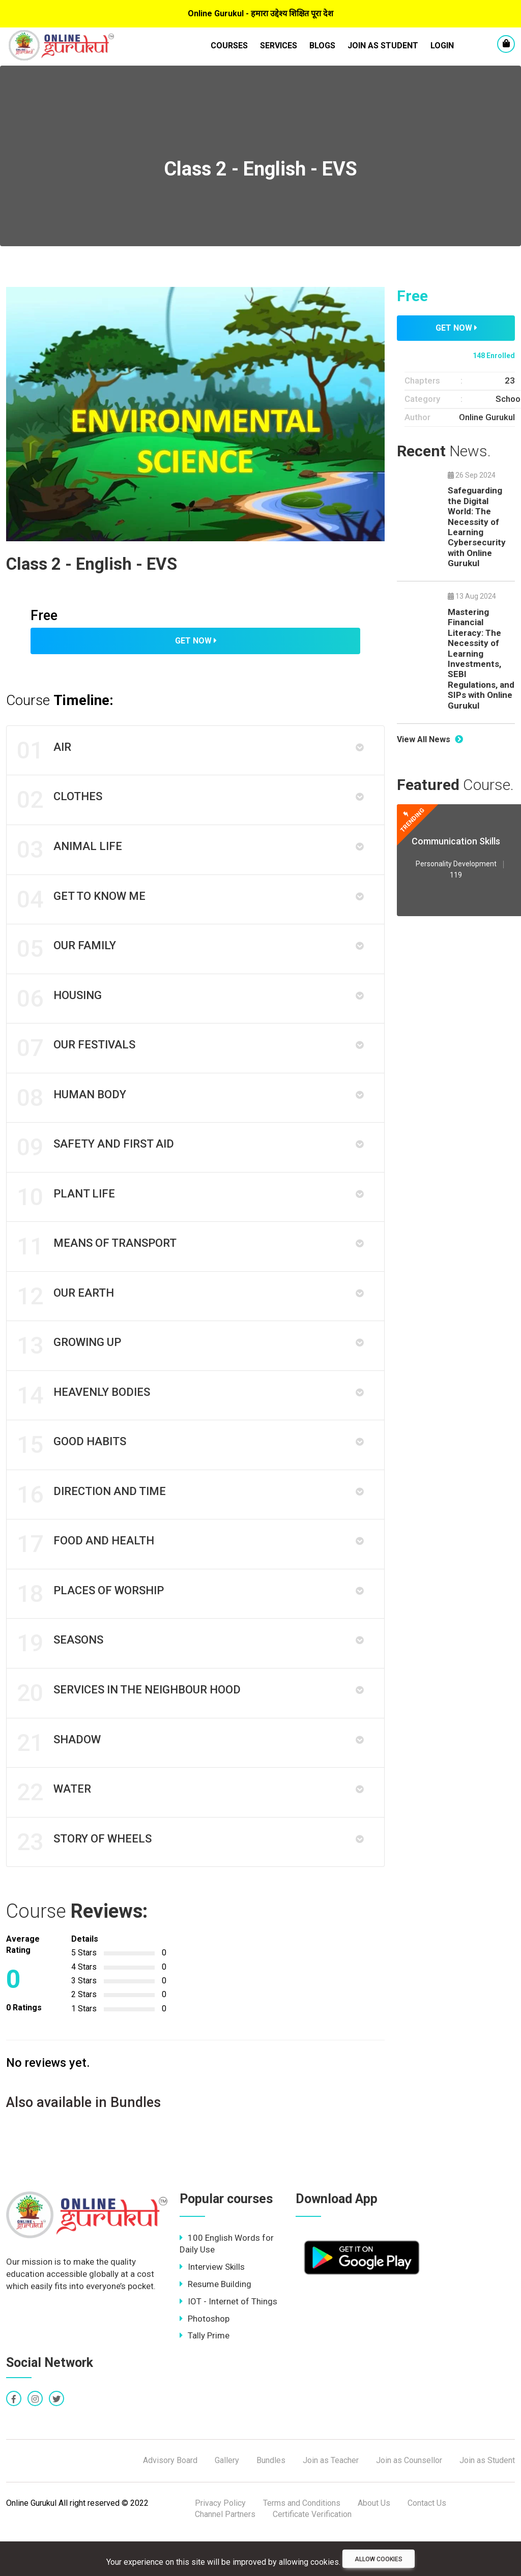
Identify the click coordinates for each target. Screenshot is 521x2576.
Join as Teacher (331, 2501)
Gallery (227, 2501)
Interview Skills (212, 2307)
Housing (60, 1008)
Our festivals (77, 1059)
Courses (229, 45)
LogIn (442, 45)
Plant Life (67, 1213)
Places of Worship (91, 1625)
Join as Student (383, 45)
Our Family (67, 957)
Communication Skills (456, 841)
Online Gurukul (487, 417)
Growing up (70, 1368)
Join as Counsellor (409, 2501)
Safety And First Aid (96, 1162)
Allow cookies (378, 2559)
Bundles (270, 2501)
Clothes (60, 802)
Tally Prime (204, 2376)
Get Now (195, 641)
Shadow (60, 1779)
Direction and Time (92, 1522)
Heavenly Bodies (84, 1419)
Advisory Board (170, 2501)
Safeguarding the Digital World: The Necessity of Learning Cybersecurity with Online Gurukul (477, 526)
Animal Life (70, 854)
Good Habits (72, 1470)
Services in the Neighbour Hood (130, 1727)
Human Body (72, 1111)
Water (55, 1830)
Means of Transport (98, 1265)
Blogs (322, 45)
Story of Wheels (85, 1881)
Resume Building (215, 2325)
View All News (430, 739)
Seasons (61, 1676)
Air (45, 751)
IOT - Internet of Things (228, 2342)
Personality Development (456, 864)
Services (278, 45)
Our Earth (66, 1316)
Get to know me (82, 905)
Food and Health (86, 1573)
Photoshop (204, 2359)
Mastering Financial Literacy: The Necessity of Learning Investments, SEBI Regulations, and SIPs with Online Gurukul (481, 659)
